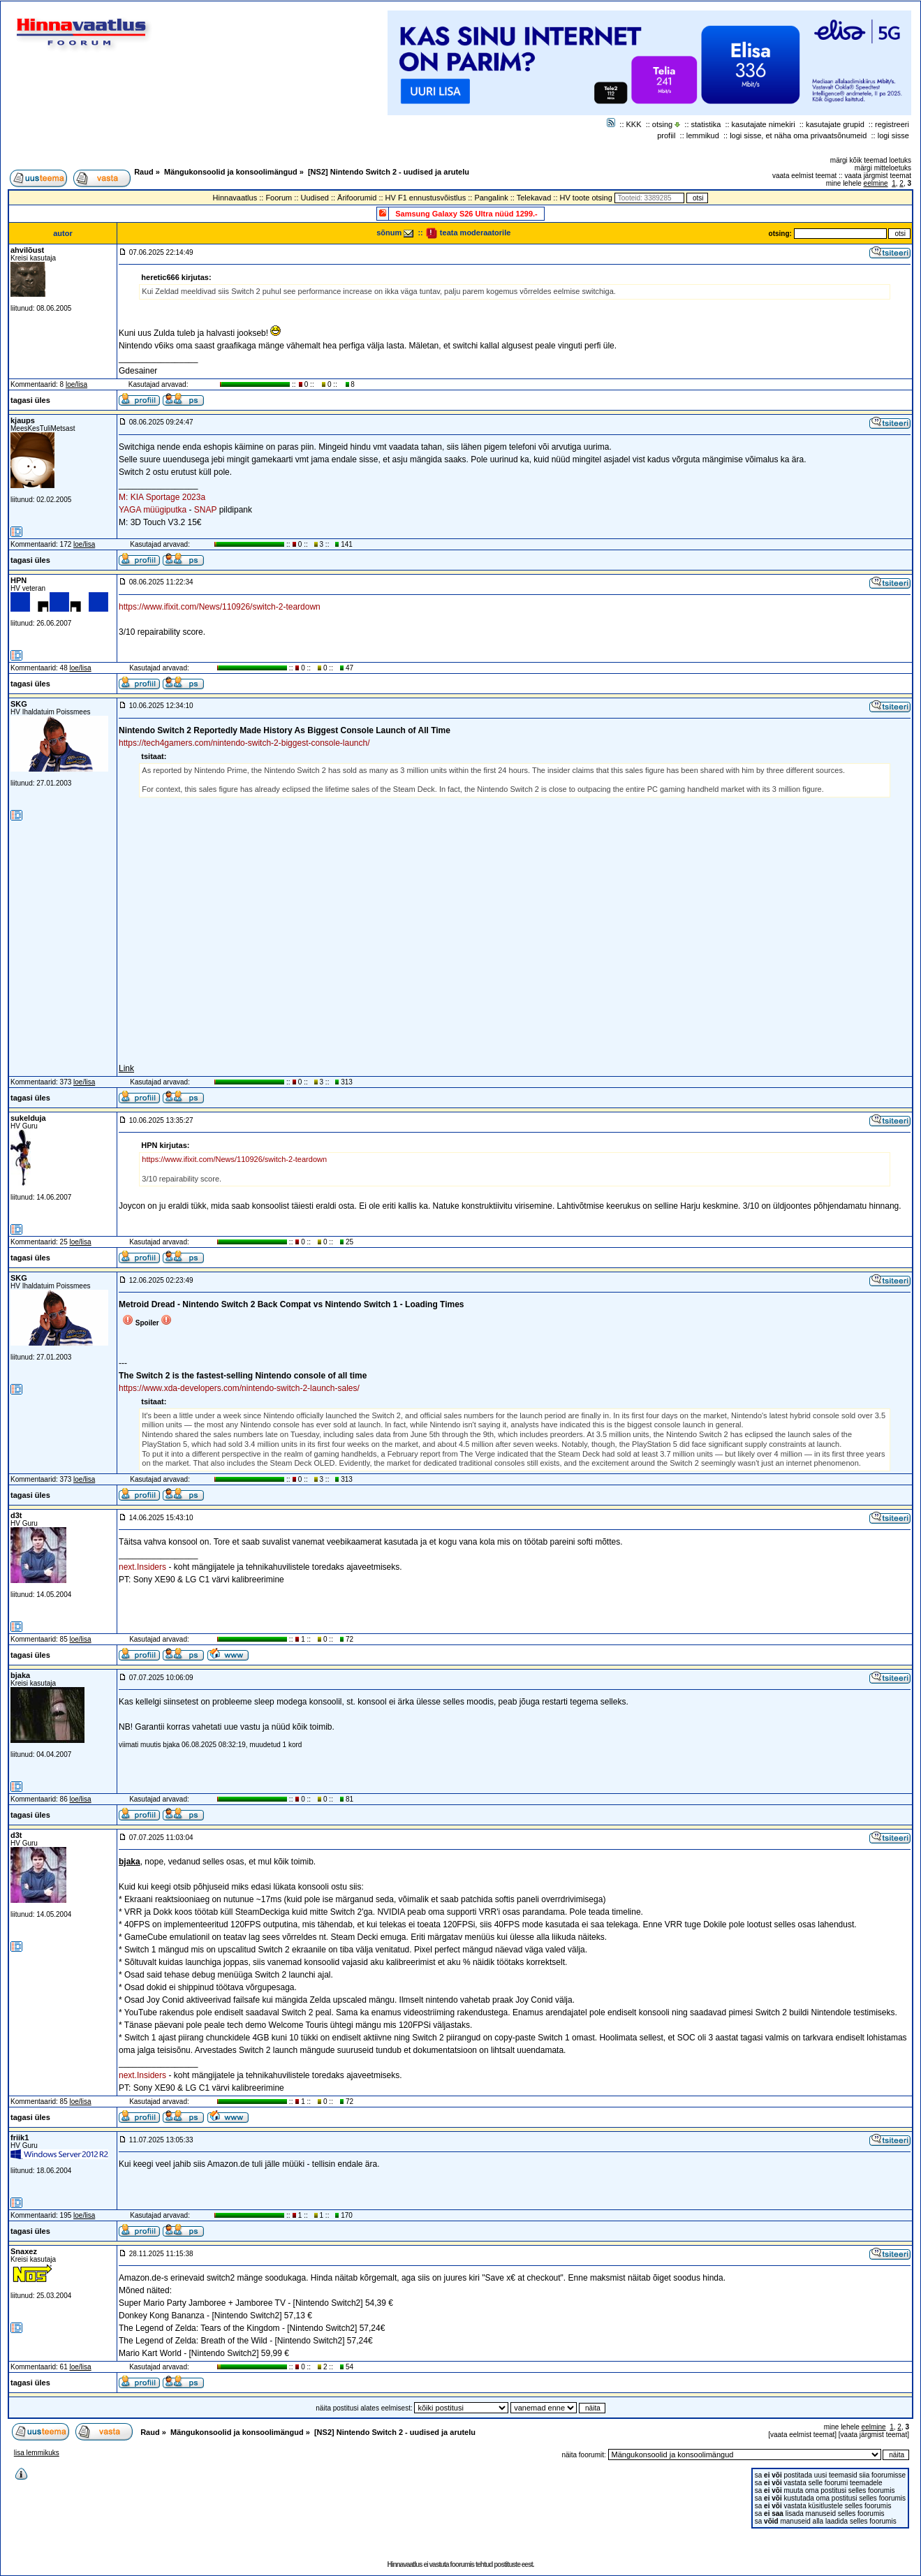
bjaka (20, 1675)
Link (126, 1068)
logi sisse (893, 135)
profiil (666, 135)
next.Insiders (142, 1567)
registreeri (892, 124)
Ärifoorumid (356, 197)
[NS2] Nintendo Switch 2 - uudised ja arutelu (388, 172)
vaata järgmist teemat (877, 175)
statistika (706, 124)
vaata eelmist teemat (804, 175)
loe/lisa (76, 384)
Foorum (278, 197)
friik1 (19, 2137)
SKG (18, 704)
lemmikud (702, 135)
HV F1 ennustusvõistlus (425, 197)
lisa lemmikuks (36, 2453)
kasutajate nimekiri (763, 124)
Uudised (315, 197)
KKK (634, 124)
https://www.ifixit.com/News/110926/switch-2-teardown (219, 607)
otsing (662, 124)
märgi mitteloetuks (883, 168)
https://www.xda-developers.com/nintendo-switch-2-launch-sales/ (239, 1388)
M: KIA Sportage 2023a (162, 497)
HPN (18, 580)
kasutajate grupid (835, 124)
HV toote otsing (586, 197)
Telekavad (534, 197)
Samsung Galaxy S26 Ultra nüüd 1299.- (466, 213)
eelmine (876, 183)
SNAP (205, 510)
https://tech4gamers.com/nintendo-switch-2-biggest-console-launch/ (244, 743)
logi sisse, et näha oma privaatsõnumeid (798, 135)
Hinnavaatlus (235, 197)
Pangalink (491, 197)
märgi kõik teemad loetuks (870, 160)
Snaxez (23, 2251)
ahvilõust (27, 250)
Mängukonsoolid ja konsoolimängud (230, 172)
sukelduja (28, 1118)
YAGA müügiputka (152, 510)
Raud (144, 172)
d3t (16, 1515)
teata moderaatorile (468, 232)
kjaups (22, 420)
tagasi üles (30, 400)
